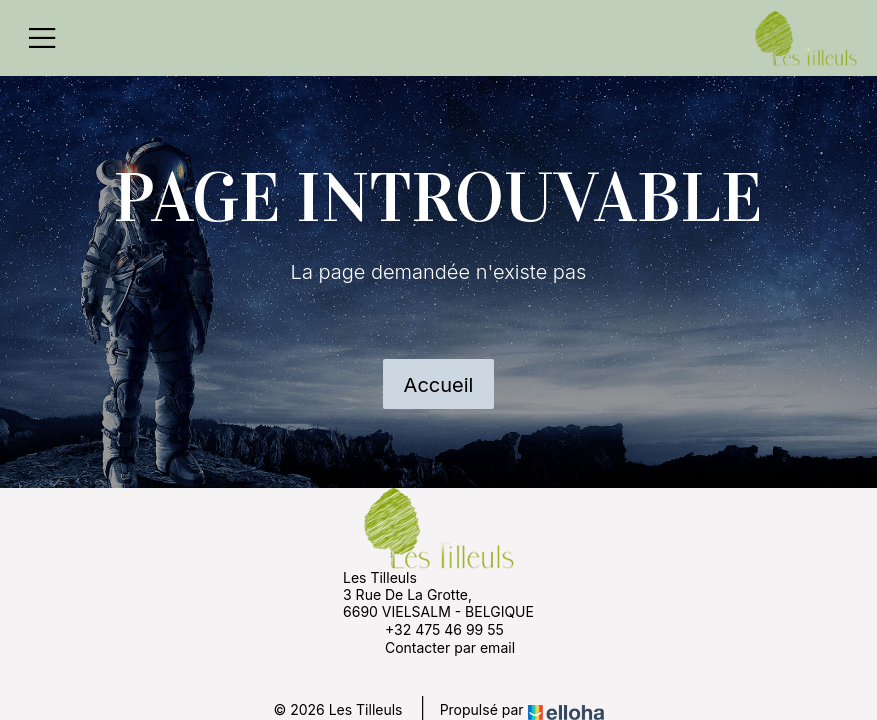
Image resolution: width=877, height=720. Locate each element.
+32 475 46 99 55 (433, 629)
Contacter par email (438, 647)
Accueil (439, 385)
